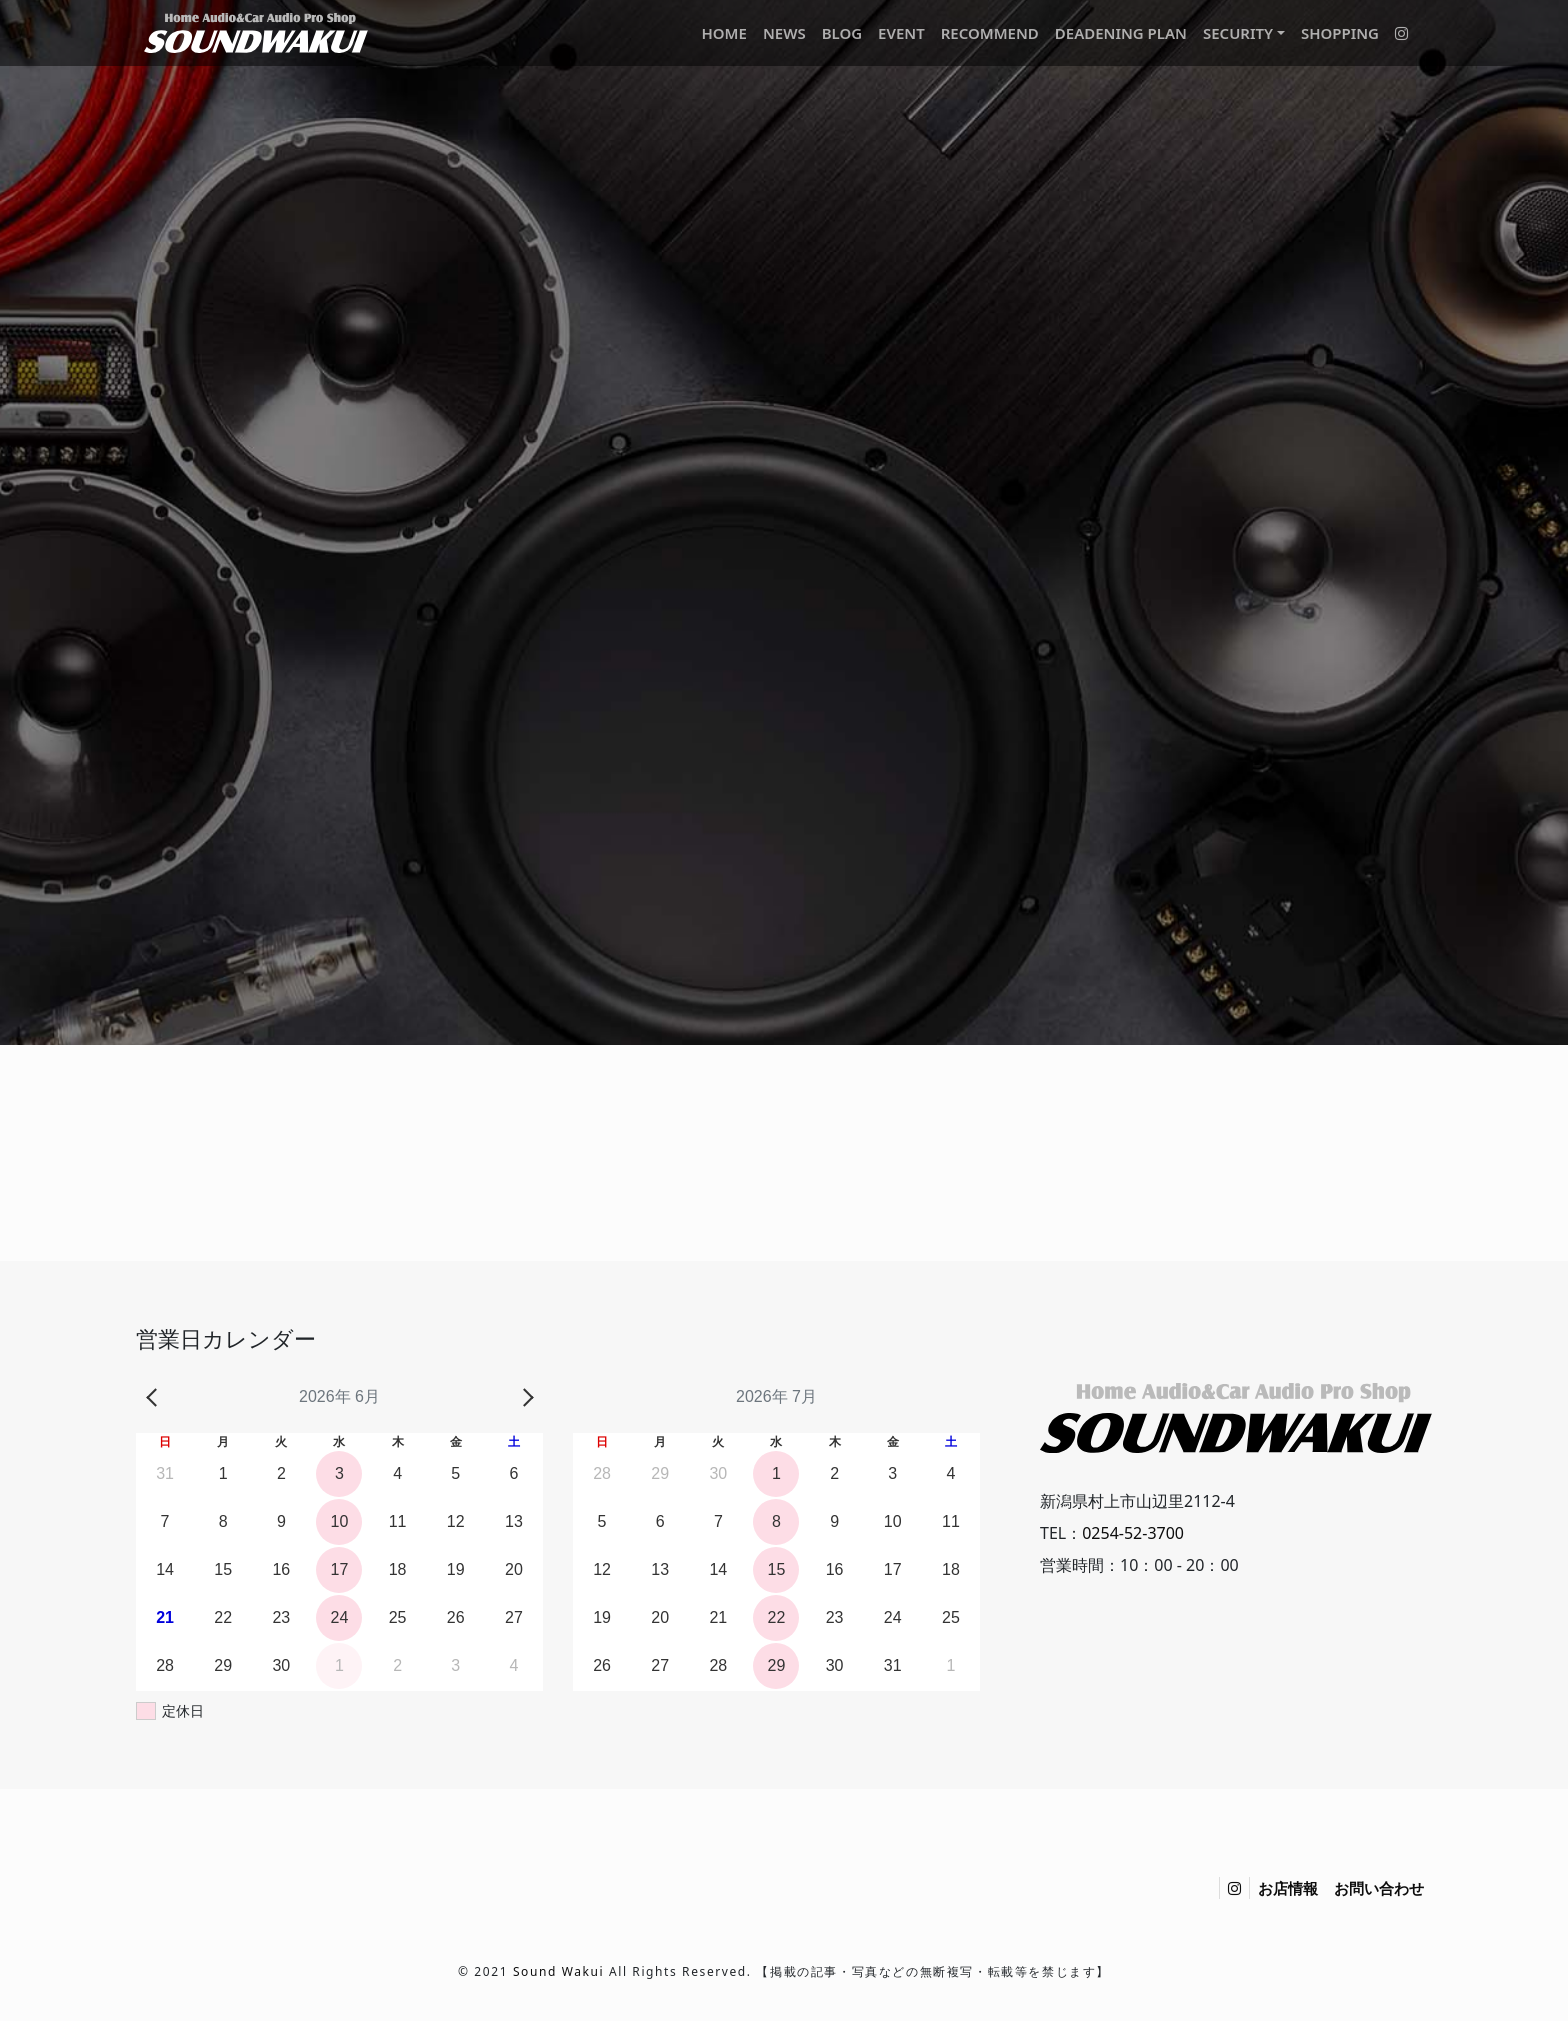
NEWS (784, 33)
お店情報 (1288, 1888)
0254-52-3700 (1133, 1533)
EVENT (901, 33)
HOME (723, 33)
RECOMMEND (990, 33)
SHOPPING (1340, 33)
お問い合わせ (1379, 1888)
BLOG (842, 33)
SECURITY (1238, 33)
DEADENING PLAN (1121, 33)
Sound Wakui (558, 1971)
